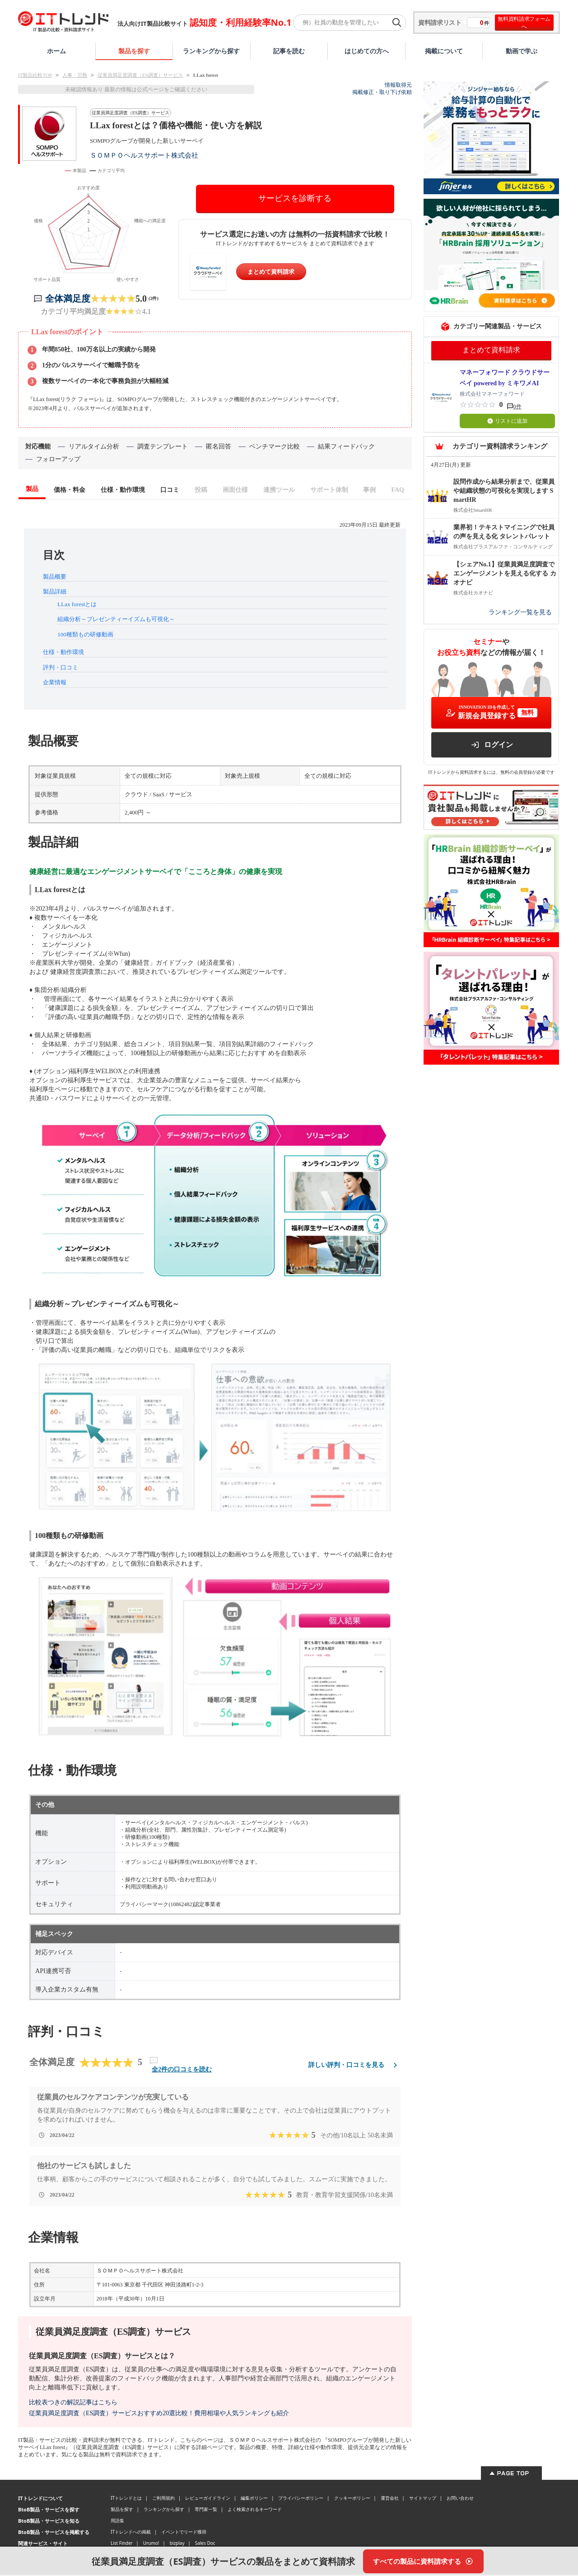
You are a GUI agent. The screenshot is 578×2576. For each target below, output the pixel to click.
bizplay (177, 2544)
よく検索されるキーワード (255, 2510)
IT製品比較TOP (35, 75)
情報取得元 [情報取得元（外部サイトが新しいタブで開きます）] (398, 85)
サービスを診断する (294, 198)
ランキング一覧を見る (520, 612)
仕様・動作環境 (63, 653)
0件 (517, 406)
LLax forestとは (77, 605)
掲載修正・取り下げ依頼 (382, 92)
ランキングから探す (211, 51)
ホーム (56, 51)
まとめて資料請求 (270, 271)
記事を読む (289, 51)
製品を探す (134, 51)
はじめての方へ (367, 51)
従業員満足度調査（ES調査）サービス (140, 75)
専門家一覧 (206, 2510)
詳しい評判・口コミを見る (354, 2066)
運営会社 (390, 2499)
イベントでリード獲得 (183, 2533)
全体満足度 (67, 300)
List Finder (122, 2544)
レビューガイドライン (207, 2499)
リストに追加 (507, 421)
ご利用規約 (163, 2499)
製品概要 (54, 578)
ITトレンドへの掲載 (131, 2533)
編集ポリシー (254, 2499)
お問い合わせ (460, 2499)
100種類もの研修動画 (85, 635)
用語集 (117, 2522)
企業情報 (54, 683)
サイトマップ (422, 2499)
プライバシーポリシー (300, 2499)
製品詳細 (54, 592)
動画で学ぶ (521, 51)
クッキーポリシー (352, 2499)
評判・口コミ (60, 668)
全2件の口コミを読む (182, 2070)
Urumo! (151, 2544)
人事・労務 (74, 75)
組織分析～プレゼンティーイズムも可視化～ (116, 620)
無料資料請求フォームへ (524, 22)
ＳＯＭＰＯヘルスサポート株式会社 (144, 155)
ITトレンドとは (126, 2499)
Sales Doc (205, 2544)
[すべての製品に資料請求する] (423, 2561)
